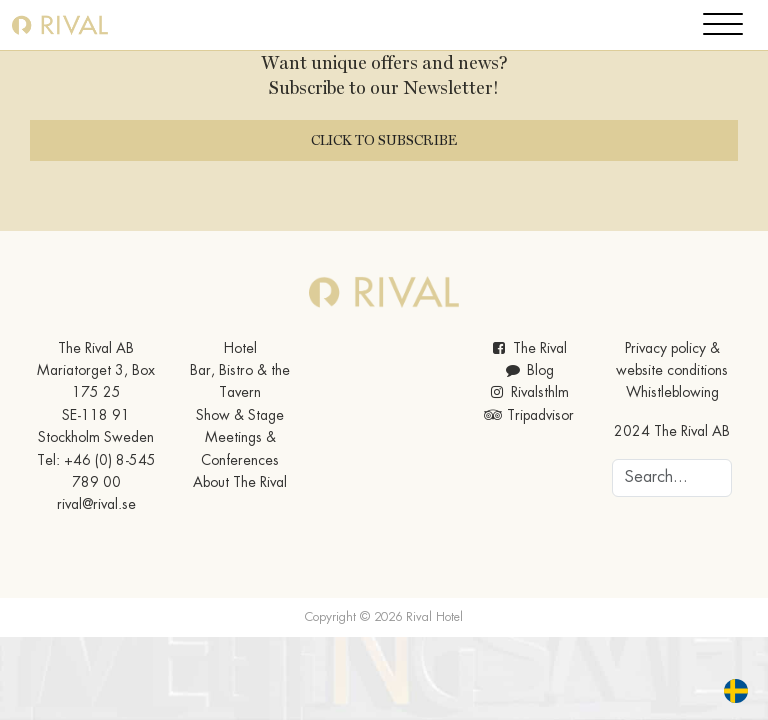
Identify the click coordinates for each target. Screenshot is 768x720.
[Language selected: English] (724, 691)
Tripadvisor (528, 416)
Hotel (240, 349)
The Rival (528, 349)
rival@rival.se (96, 505)
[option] (741, 691)
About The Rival (240, 483)
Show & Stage (240, 416)
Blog (528, 371)
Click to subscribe (384, 140)
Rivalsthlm (528, 393)
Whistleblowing (672, 393)
